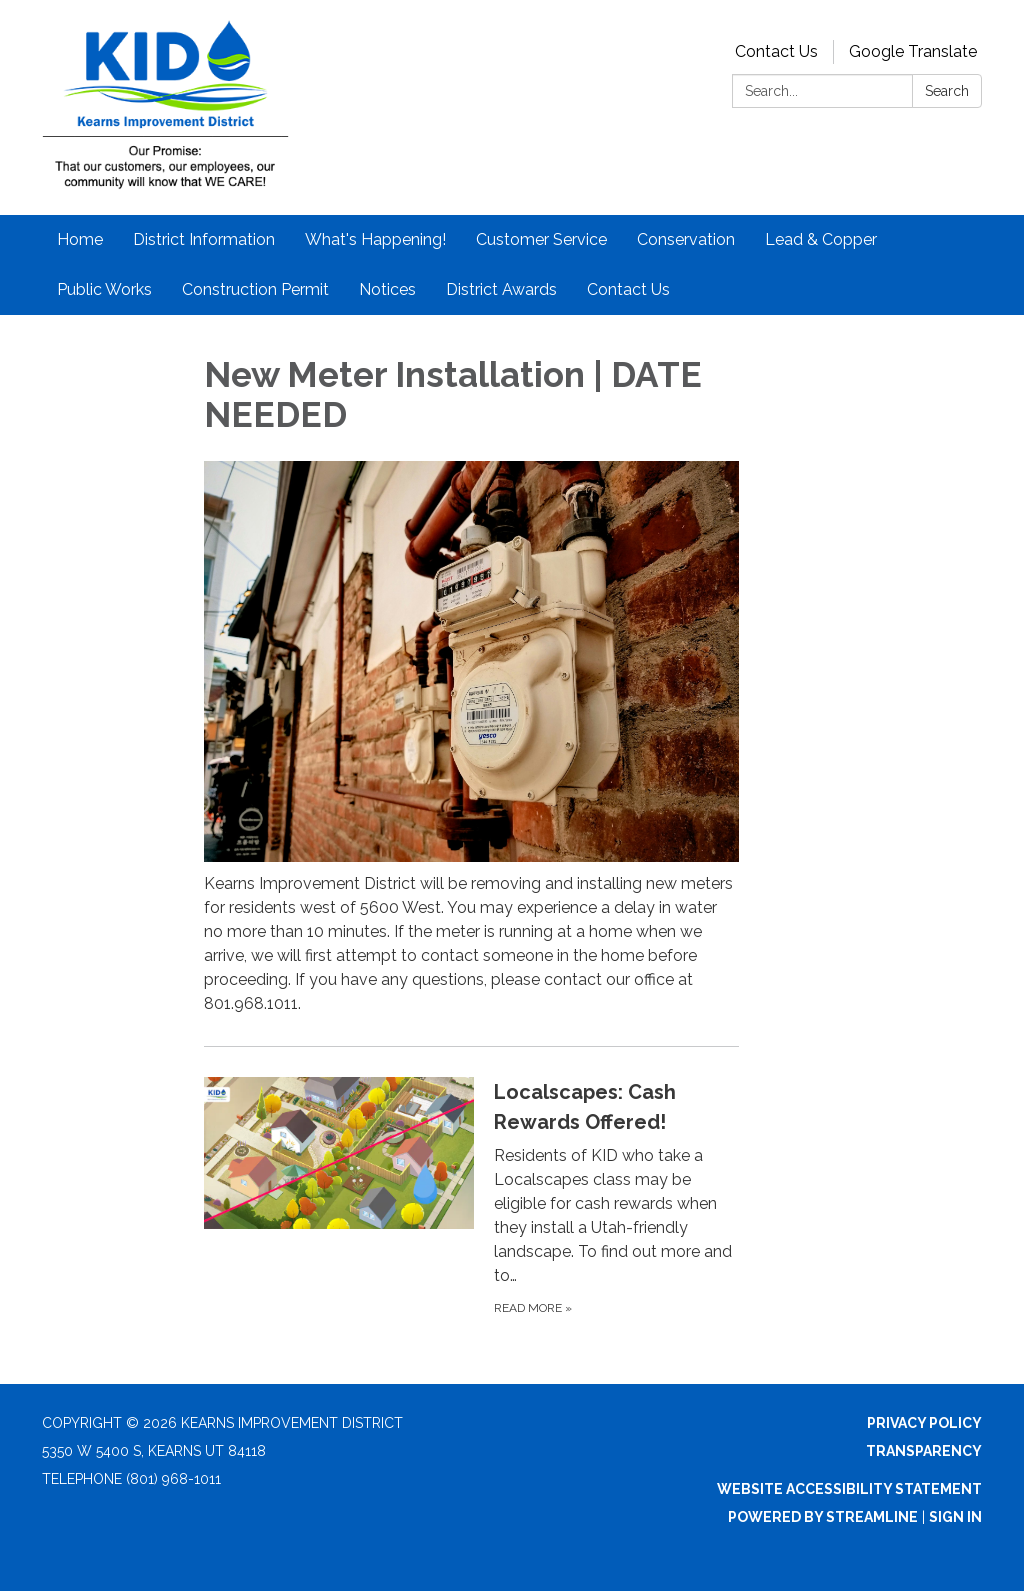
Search (947, 91)
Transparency (924, 1451)
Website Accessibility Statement (849, 1489)
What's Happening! (375, 239)
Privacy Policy (924, 1423)
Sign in (955, 1517)
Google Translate (913, 51)
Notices (387, 289)
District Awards (501, 289)
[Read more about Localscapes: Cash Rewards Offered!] (472, 1197)
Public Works (104, 289)
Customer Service (541, 239)
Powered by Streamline (823, 1517)
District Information (204, 239)
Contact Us (776, 51)
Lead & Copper (821, 239)
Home (80, 239)
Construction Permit (255, 289)
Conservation (686, 239)
